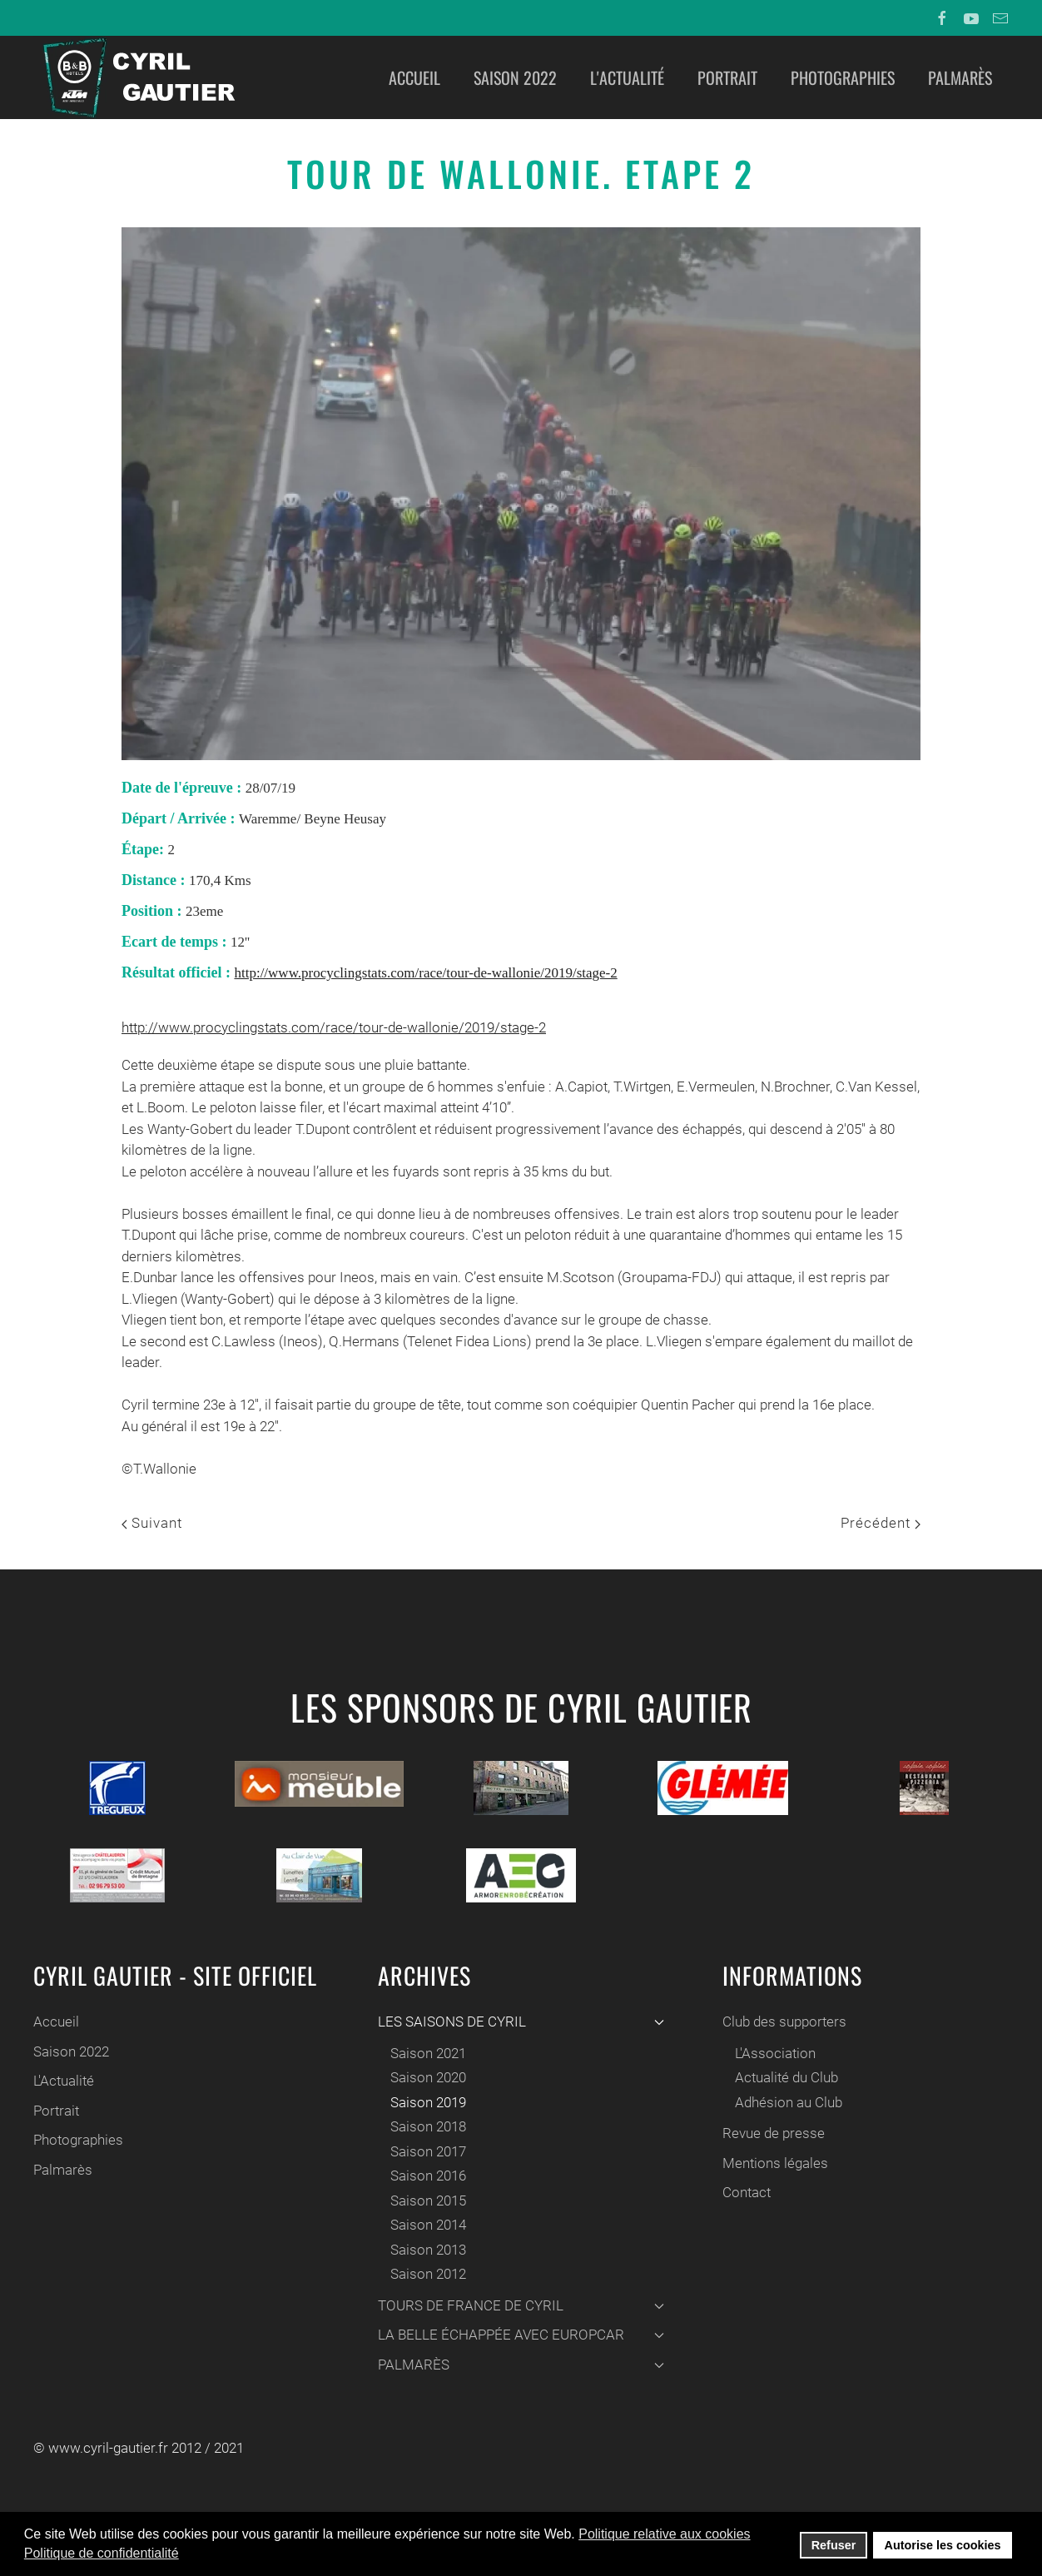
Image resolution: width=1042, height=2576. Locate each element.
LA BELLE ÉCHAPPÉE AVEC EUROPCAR (517, 2334)
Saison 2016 (424, 2175)
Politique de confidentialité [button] (101, 2553)
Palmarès (960, 77)
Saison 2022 (515, 77)
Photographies (843, 77)
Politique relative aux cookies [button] (664, 2534)
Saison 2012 (424, 2273)
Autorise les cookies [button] (943, 2545)
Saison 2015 (424, 2200)
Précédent (880, 1522)
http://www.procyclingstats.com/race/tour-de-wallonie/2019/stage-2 (425, 973)
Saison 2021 (424, 2053)
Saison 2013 (424, 2249)
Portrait (727, 77)
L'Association (771, 2053)
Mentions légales (771, 2163)
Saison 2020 (424, 2077)
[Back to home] (137, 77)
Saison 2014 (424, 2224)
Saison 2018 (424, 2126)
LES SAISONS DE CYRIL (517, 2021)
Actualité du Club (782, 2077)
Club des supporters (780, 2021)
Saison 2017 (424, 2151)
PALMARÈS (517, 2364)
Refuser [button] (833, 2545)
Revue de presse (769, 2133)
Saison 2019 (424, 2102)
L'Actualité (627, 77)
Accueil (414, 77)
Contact (742, 2192)
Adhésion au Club (784, 2102)
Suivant (152, 1522)
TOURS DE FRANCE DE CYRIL (517, 2305)
